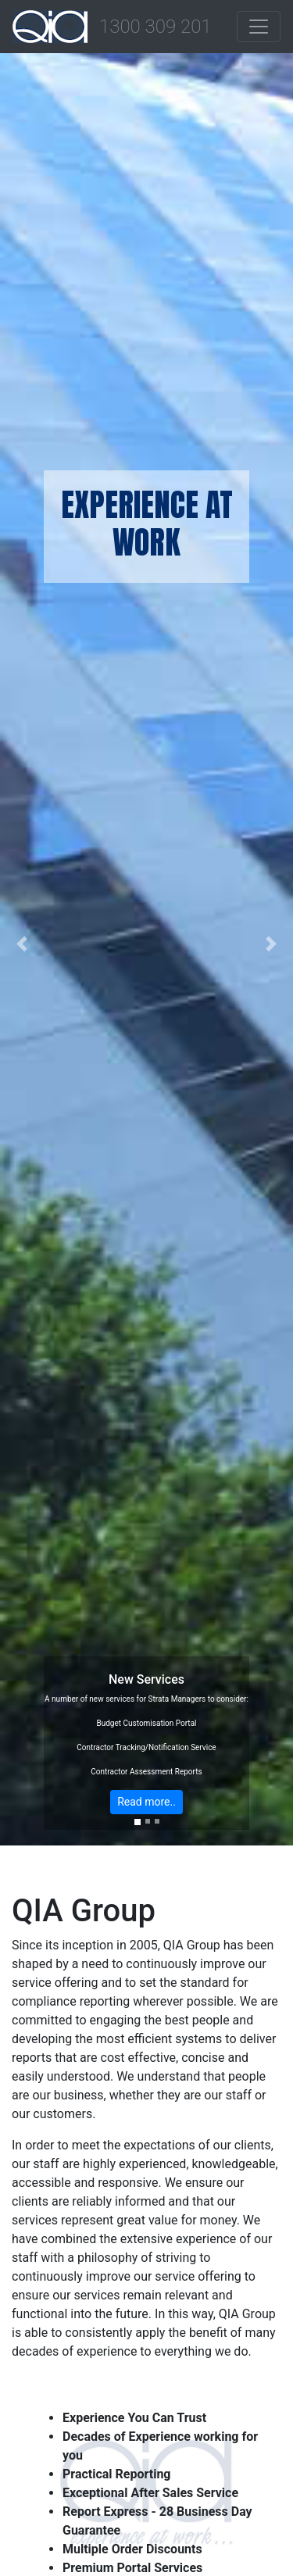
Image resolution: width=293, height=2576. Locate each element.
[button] (22, 943)
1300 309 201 (155, 27)
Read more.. (146, 1801)
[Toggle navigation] (258, 26)
